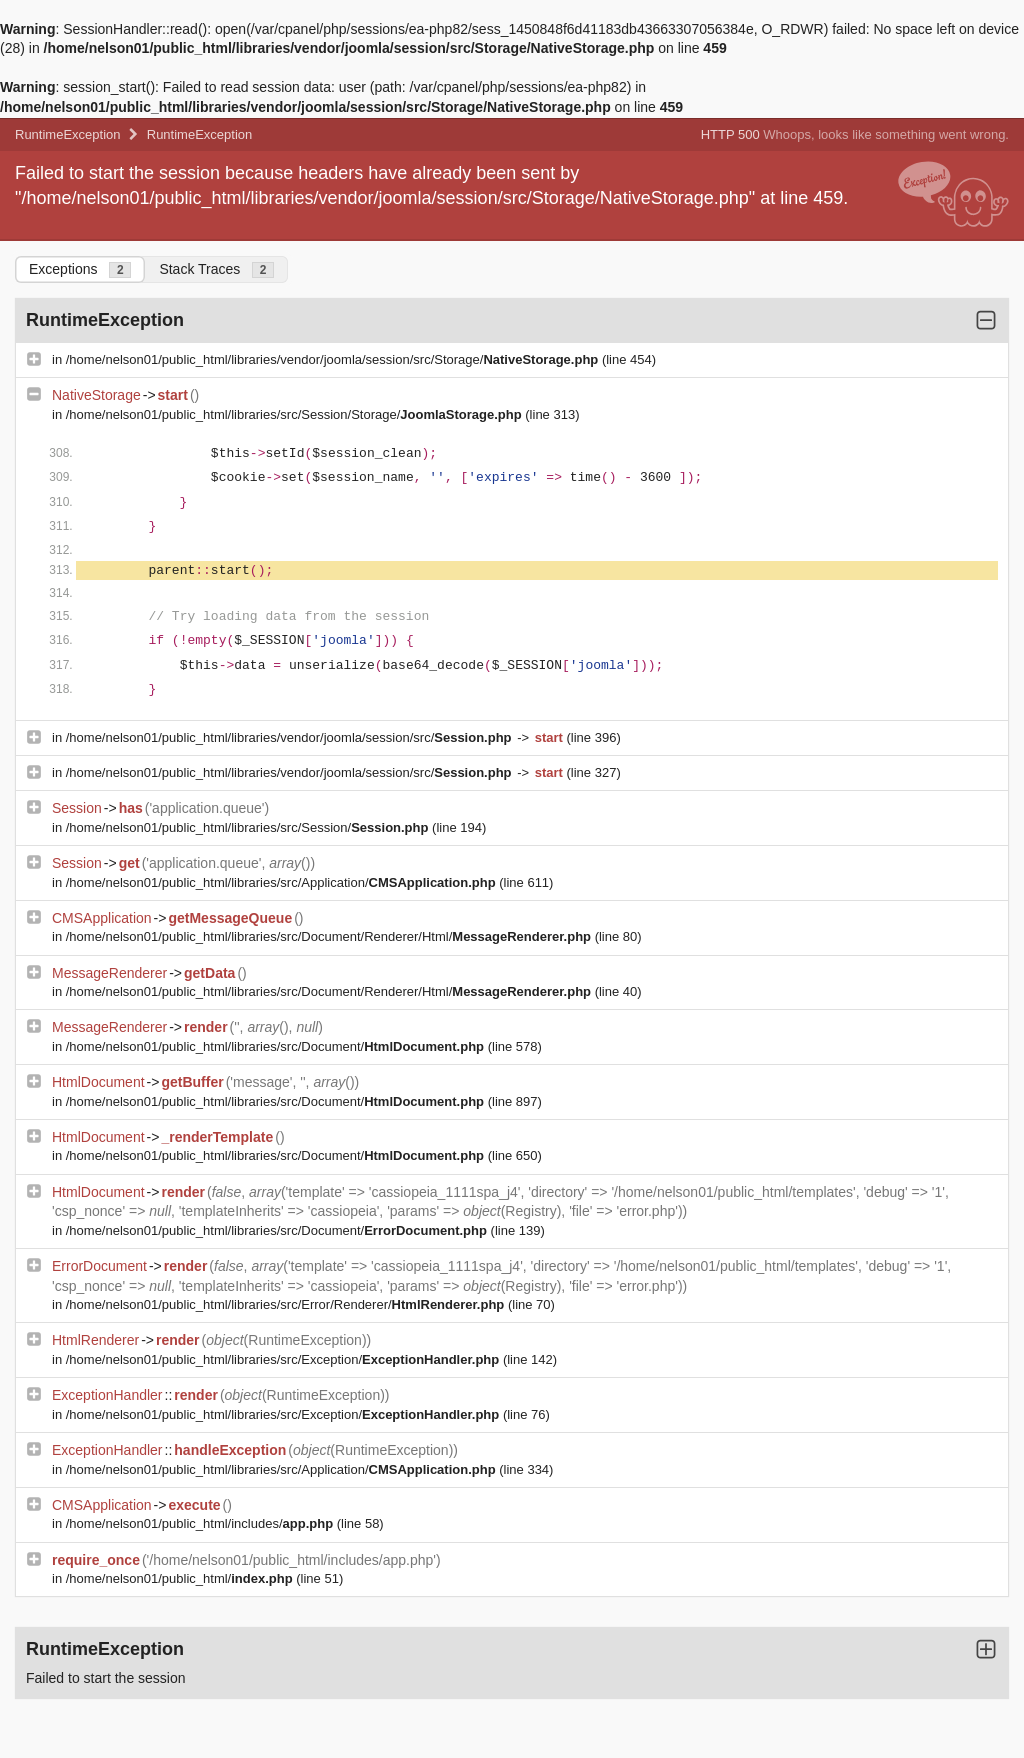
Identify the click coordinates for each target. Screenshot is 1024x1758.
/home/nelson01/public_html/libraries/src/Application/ (283, 882)
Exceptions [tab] (80, 269)
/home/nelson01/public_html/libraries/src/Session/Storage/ (296, 414)
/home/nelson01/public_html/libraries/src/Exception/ (284, 1359)
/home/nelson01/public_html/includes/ (201, 1523)
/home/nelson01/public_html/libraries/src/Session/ (249, 827)
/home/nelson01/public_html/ (181, 1578)
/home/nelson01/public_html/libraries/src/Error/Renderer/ (287, 1304)
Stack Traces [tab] (216, 269)
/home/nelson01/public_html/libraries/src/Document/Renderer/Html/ (330, 936)
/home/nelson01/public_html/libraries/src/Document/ (277, 1046)
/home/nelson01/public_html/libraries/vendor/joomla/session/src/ (290, 737)
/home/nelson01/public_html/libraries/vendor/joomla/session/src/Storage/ (334, 359)
